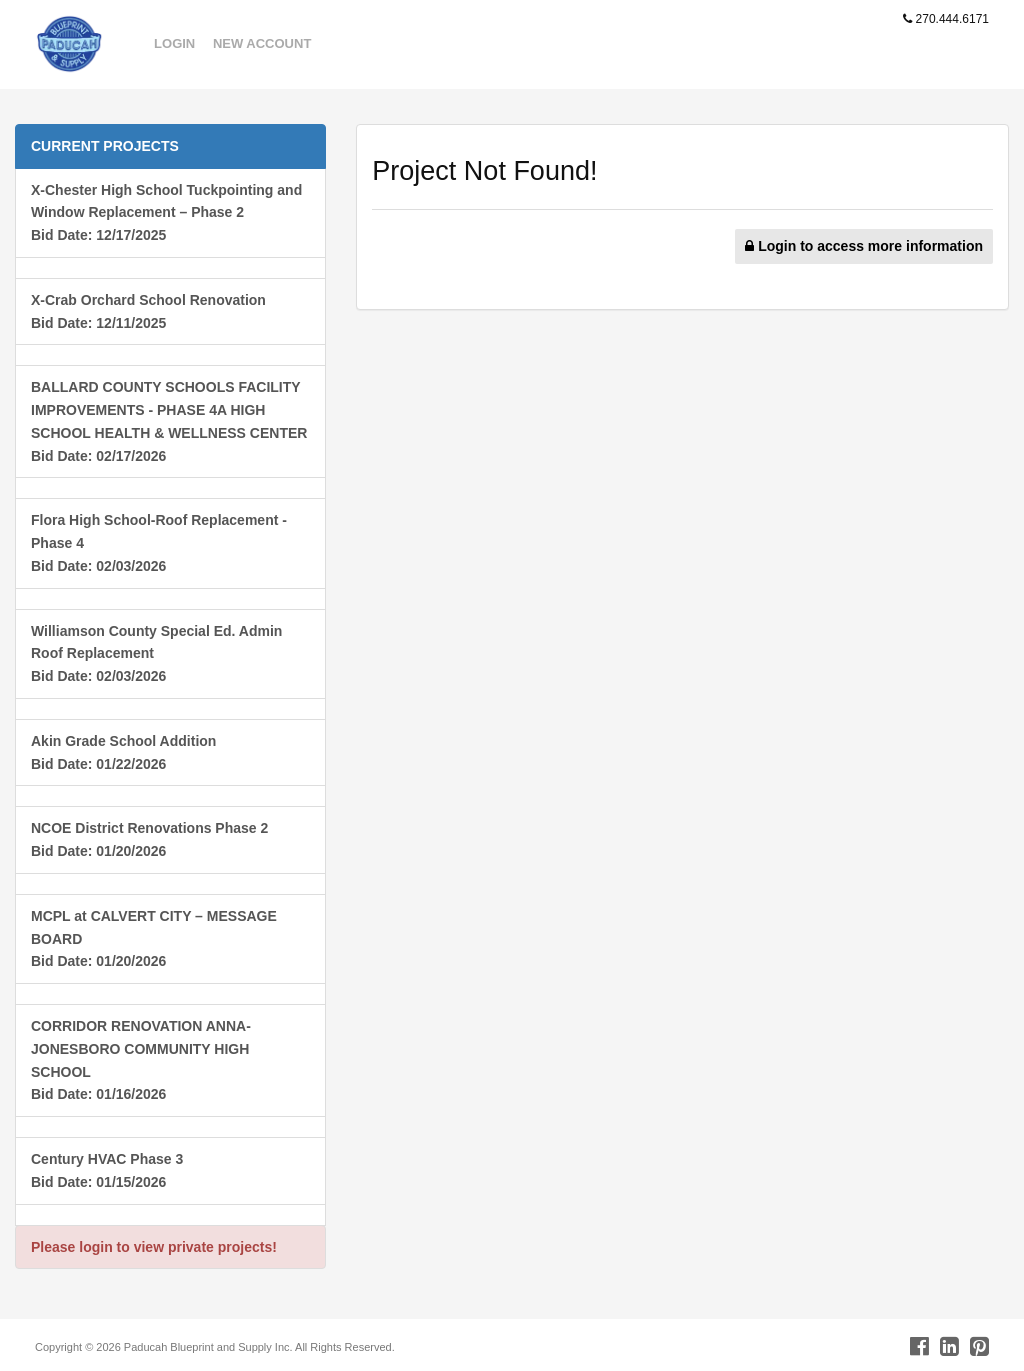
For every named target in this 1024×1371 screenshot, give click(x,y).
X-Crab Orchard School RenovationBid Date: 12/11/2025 (148, 311)
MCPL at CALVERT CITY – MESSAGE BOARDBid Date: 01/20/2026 (154, 939)
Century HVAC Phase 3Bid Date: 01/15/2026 (107, 1170)
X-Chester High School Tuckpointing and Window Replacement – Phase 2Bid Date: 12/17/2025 (166, 213)
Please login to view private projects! (154, 1247)
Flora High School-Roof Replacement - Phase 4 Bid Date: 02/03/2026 (159, 543)
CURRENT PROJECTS (105, 146)
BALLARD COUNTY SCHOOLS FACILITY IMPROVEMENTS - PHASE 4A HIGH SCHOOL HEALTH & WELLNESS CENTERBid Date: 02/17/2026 (169, 421)
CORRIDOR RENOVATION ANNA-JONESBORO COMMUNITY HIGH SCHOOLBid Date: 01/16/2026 (141, 1060)
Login (174, 43)
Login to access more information (864, 246)
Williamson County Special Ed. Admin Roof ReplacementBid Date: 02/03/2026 (156, 654)
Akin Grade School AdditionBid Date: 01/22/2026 (123, 752)
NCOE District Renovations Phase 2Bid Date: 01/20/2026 (149, 839)
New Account (262, 43)
